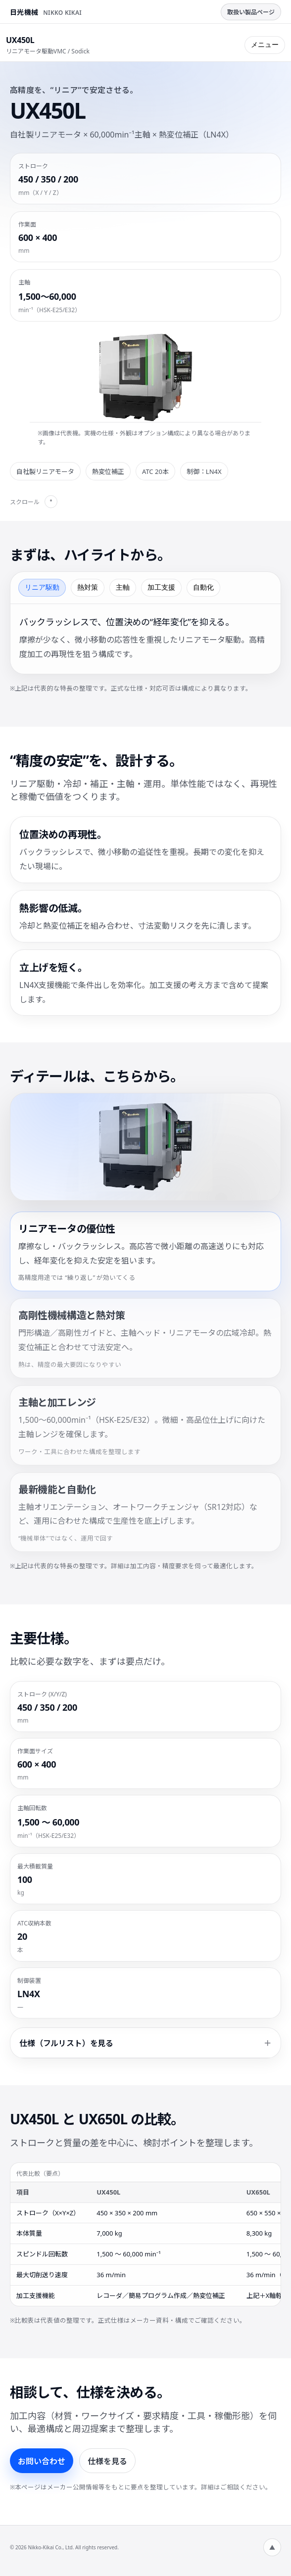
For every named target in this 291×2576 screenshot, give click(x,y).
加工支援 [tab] (161, 587)
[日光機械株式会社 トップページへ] (46, 12)
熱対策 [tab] (87, 587)
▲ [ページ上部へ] (272, 2547)
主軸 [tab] (123, 587)
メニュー (265, 44)
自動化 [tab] (203, 587)
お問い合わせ (41, 2461)
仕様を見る (107, 2461)
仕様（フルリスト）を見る (66, 2043)
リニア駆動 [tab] (42, 587)
